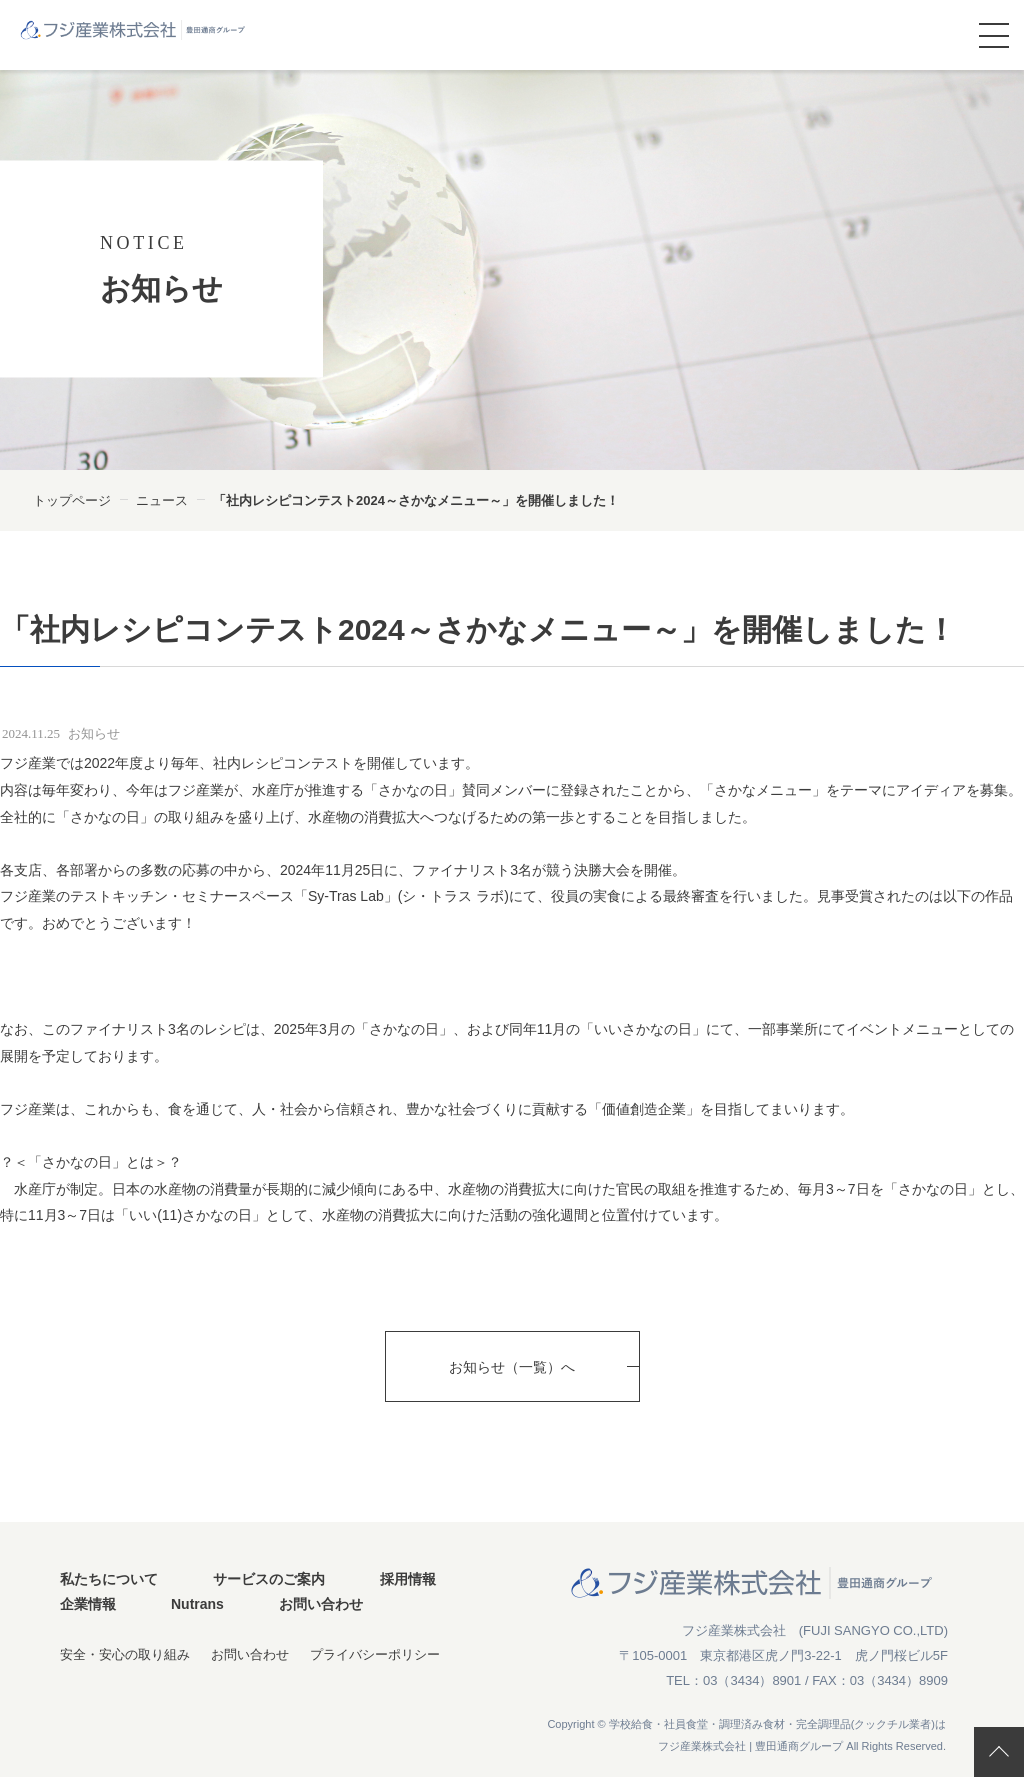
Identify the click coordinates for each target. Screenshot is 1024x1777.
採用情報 (408, 1579)
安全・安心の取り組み (125, 1654)
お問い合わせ (321, 1604)
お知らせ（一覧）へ (512, 1367)
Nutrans (197, 1604)
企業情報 (88, 1604)
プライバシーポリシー (375, 1654)
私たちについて (109, 1579)
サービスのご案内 (269, 1579)
